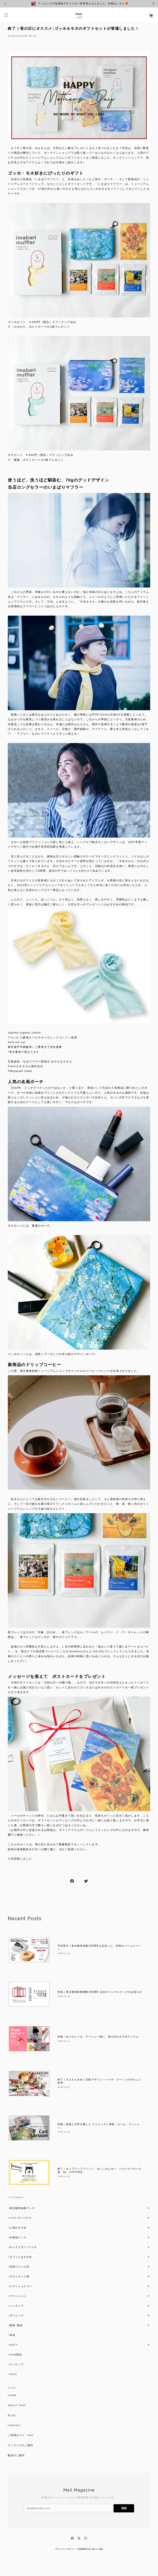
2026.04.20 (64, 1953)
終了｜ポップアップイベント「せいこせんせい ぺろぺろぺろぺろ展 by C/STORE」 (100, 2170)
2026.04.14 (64, 2041)
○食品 (11, 2335)
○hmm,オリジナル (19, 2217)
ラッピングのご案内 (20, 2445)
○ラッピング (16, 2364)
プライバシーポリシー (65, 2549)
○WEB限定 (15, 2354)
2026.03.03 (64, 2087)
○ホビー (13, 2344)
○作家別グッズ (17, 2237)
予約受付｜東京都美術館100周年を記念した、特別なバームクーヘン (99, 1947)
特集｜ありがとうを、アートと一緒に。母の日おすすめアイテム (98, 2036)
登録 (124, 2508)
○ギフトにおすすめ (20, 2257)
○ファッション (17, 2296)
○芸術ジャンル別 (18, 2266)
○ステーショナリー (20, 2286)
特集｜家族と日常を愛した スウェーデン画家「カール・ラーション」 (99, 2126)
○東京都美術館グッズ (21, 2208)
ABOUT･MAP (17, 2405)
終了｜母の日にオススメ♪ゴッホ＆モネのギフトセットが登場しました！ (73, 28)
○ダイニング (16, 2315)
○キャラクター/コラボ (22, 2247)
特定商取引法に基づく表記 (90, 2549)
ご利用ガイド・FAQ (20, 2435)
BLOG (12, 2415)
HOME (12, 2395)
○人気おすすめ (17, 2227)
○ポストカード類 (18, 2276)
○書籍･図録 (15, 2325)
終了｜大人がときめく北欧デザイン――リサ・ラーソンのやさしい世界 (100, 2081)
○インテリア (16, 2305)
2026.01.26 (64, 2132)
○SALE (12, 2374)
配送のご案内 (16, 2455)
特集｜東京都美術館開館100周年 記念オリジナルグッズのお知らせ (100, 1992)
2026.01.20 (64, 2176)
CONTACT (14, 2425)
